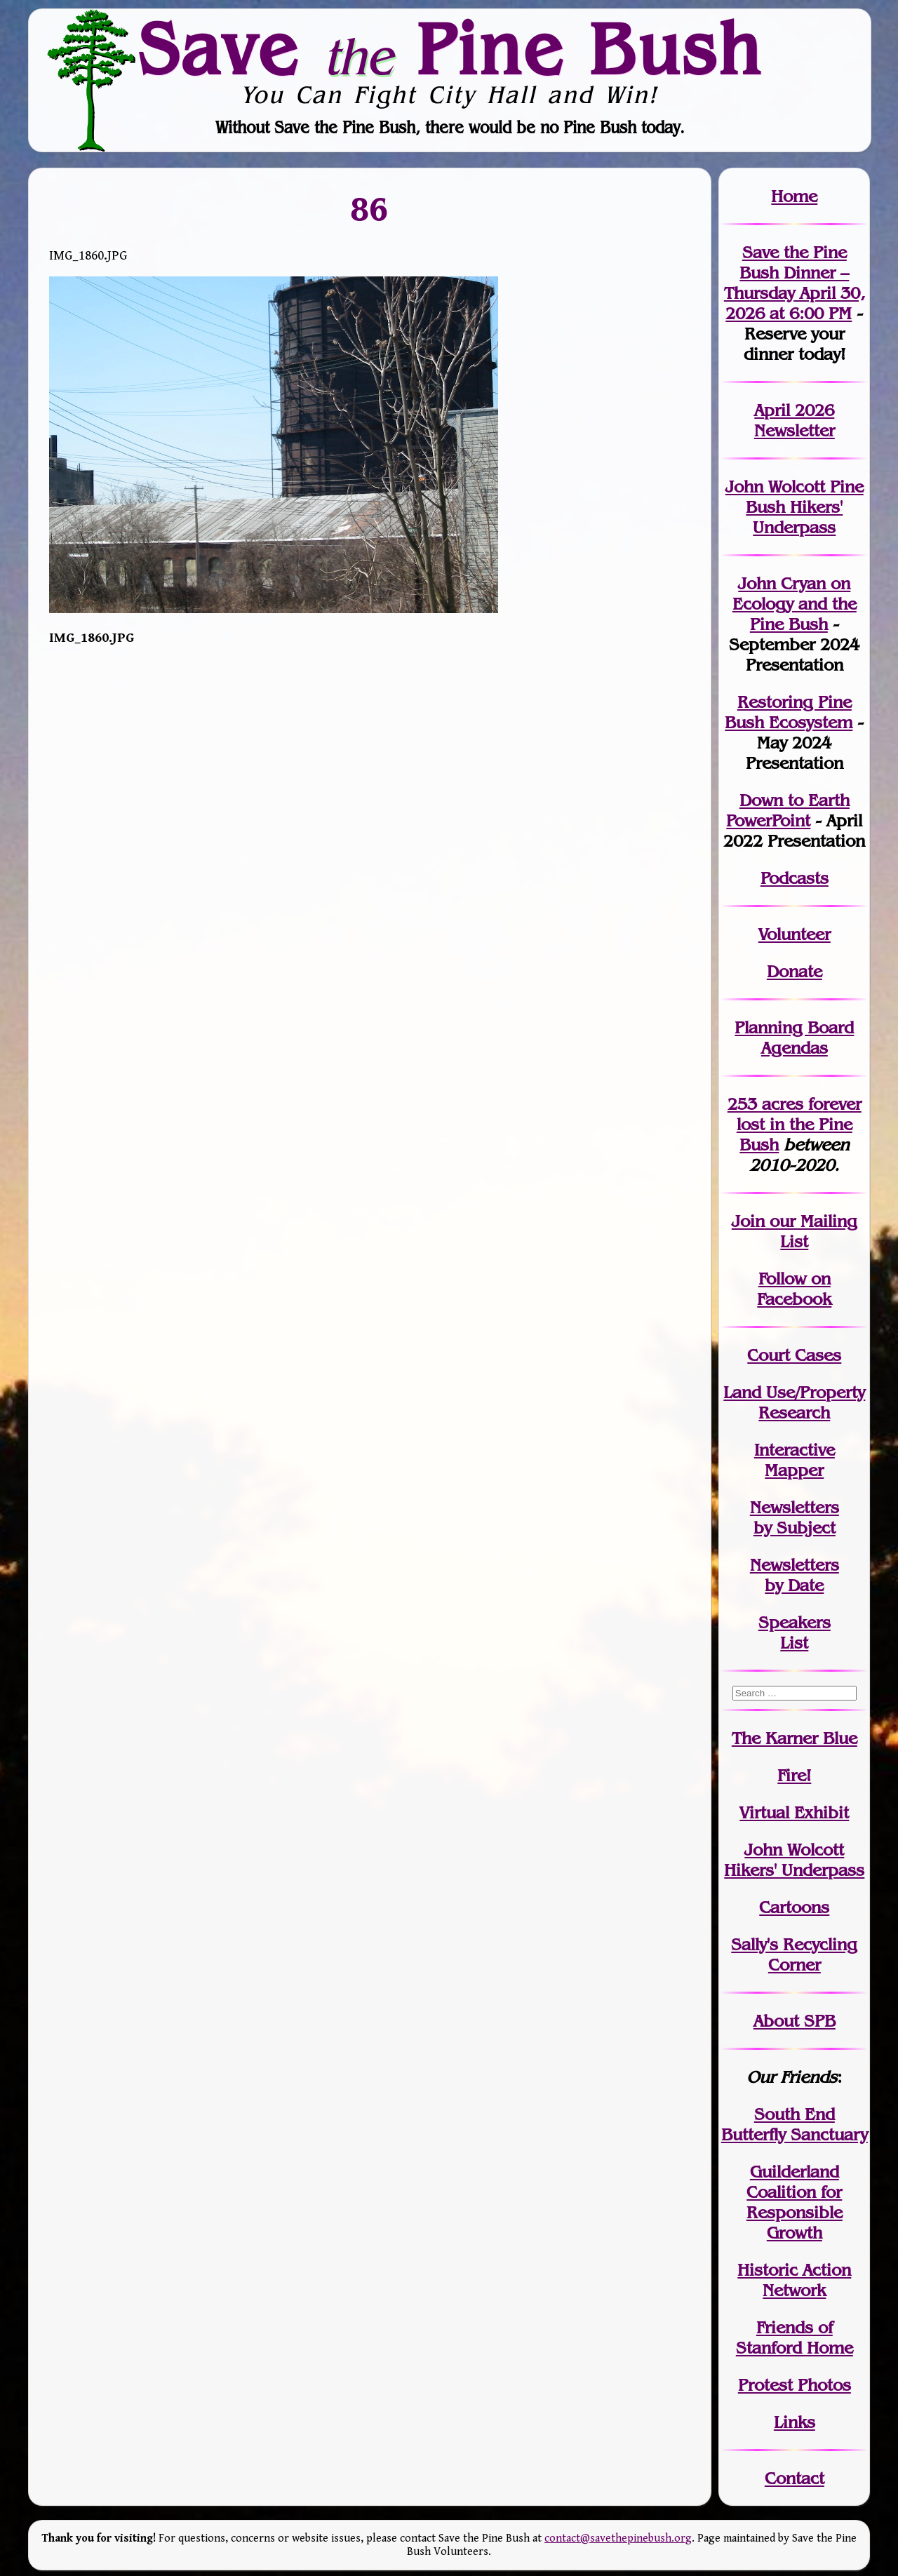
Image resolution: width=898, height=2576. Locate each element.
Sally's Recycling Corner (794, 1954)
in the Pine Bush (799, 1124)
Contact (794, 2478)
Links (794, 2422)
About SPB (794, 2021)
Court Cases (794, 1355)
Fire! (794, 1775)
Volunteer (794, 934)
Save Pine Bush (450, 48)
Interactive (794, 1450)
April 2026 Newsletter (794, 420)
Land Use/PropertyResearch (794, 1402)
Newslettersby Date (794, 1575)
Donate (794, 971)
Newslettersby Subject (794, 1517)
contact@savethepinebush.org (618, 2538)
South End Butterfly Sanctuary (794, 2124)
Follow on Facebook (794, 1288)
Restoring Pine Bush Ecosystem (788, 712)
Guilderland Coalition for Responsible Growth (794, 2202)
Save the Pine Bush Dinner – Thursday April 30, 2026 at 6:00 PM (794, 282)
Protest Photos (794, 2385)
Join (748, 1221)
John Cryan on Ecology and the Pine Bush (794, 603)
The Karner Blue (794, 1738)
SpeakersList (794, 1632)
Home (794, 196)
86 (370, 209)
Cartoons (794, 1907)
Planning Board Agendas (794, 1037)
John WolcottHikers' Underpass (794, 1859)
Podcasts (794, 878)
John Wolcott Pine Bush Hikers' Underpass (794, 506)
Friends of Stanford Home (794, 2337)
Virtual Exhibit (794, 1812)
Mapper (794, 1470)
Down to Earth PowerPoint (788, 810)
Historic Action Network (794, 2280)
